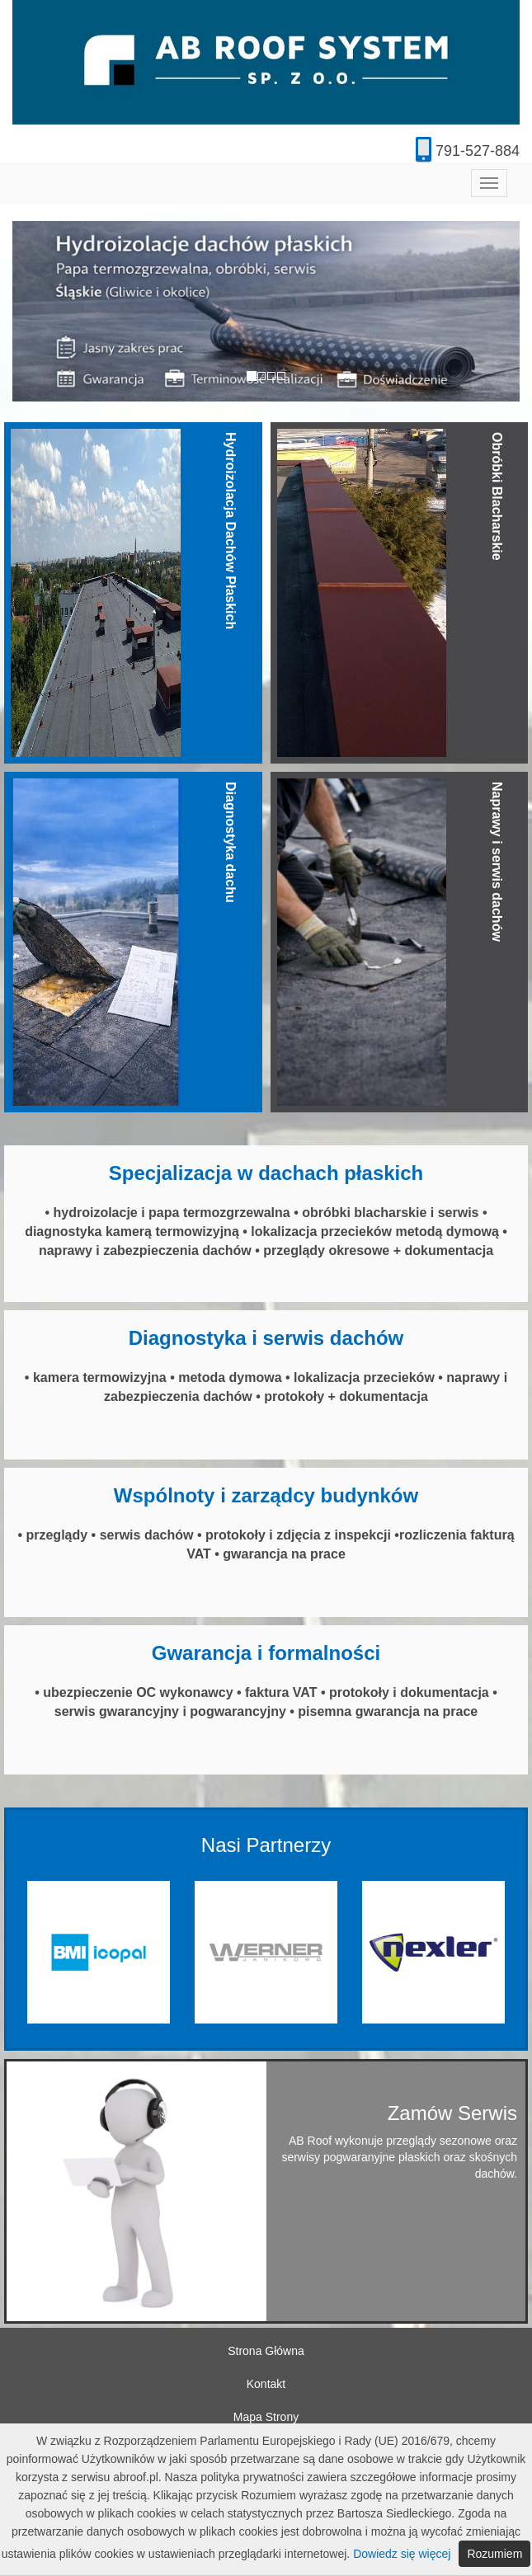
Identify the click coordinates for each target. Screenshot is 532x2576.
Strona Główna (266, 2350)
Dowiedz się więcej (401, 2553)
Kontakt (266, 2383)
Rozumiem (494, 2553)
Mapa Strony (266, 2416)
